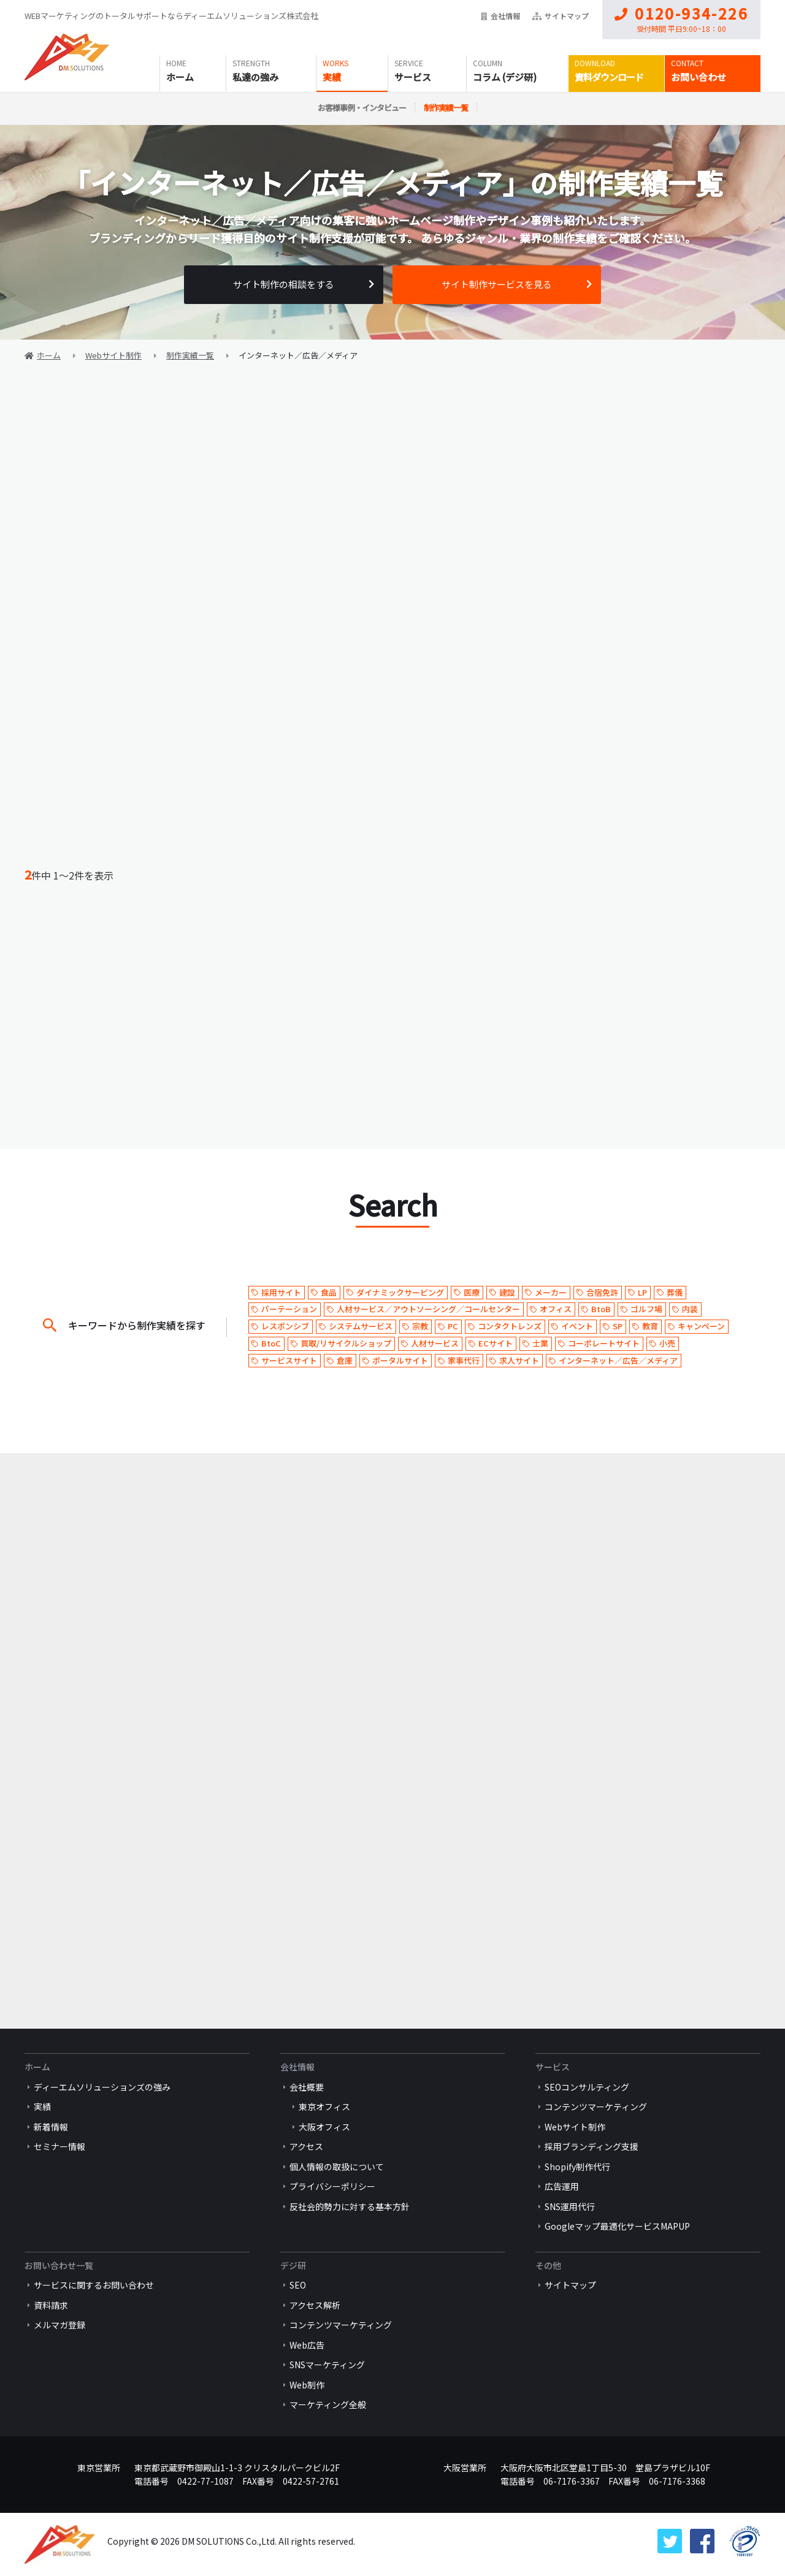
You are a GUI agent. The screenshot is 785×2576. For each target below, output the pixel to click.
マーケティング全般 (327, 2404)
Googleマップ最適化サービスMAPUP (617, 2226)
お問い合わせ (698, 76)
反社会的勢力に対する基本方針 (349, 2206)
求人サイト (519, 1360)
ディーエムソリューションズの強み (102, 2087)
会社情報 (500, 15)
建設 (507, 1292)
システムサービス (360, 1326)
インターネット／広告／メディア (618, 1360)
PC (453, 1326)
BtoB (601, 1309)
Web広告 (306, 2345)
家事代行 (464, 1360)
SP (617, 1326)
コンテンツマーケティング (596, 2106)
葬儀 (675, 1292)
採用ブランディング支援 (591, 2146)
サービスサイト (289, 1360)
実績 (332, 76)
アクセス (306, 2146)
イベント (577, 1326)
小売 (667, 1343)
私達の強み (255, 76)
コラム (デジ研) (505, 76)
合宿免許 (602, 1292)
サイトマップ (560, 15)
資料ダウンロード (609, 76)
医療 (472, 1292)
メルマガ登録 (59, 2325)
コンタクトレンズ (510, 1326)
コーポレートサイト (604, 1343)
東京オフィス (324, 2106)
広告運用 (562, 2186)
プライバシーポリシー (332, 2186)
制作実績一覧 (446, 107)
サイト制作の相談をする (283, 284)
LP (642, 1292)
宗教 (420, 1326)
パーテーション (289, 1309)
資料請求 (51, 2305)
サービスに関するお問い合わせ (94, 2285)
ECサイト (495, 1343)
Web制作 (306, 2385)
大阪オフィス (324, 2127)
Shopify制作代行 (577, 2166)
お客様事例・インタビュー (362, 107)
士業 (540, 1343)
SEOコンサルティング (587, 2087)
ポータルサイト (400, 1360)
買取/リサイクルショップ (346, 1343)
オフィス (556, 1309)
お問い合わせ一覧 (59, 2265)
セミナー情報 (59, 2146)
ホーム (180, 76)
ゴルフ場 (646, 1309)
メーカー (551, 1292)
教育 (650, 1326)
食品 (329, 1292)
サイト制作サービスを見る (497, 284)
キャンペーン (701, 1326)
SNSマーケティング (327, 2364)
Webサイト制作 (575, 2127)
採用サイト (281, 1292)
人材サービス (435, 1343)
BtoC (271, 1343)
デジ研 (293, 2265)
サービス (412, 76)
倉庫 (345, 1360)
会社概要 (306, 2087)
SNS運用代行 (570, 2206)
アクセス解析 (314, 2305)
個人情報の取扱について (336, 2166)
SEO (297, 2285)
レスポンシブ (285, 1326)
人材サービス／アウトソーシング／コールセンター (428, 1309)
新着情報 (51, 2127)
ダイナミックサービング (400, 1292)
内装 (690, 1309)
